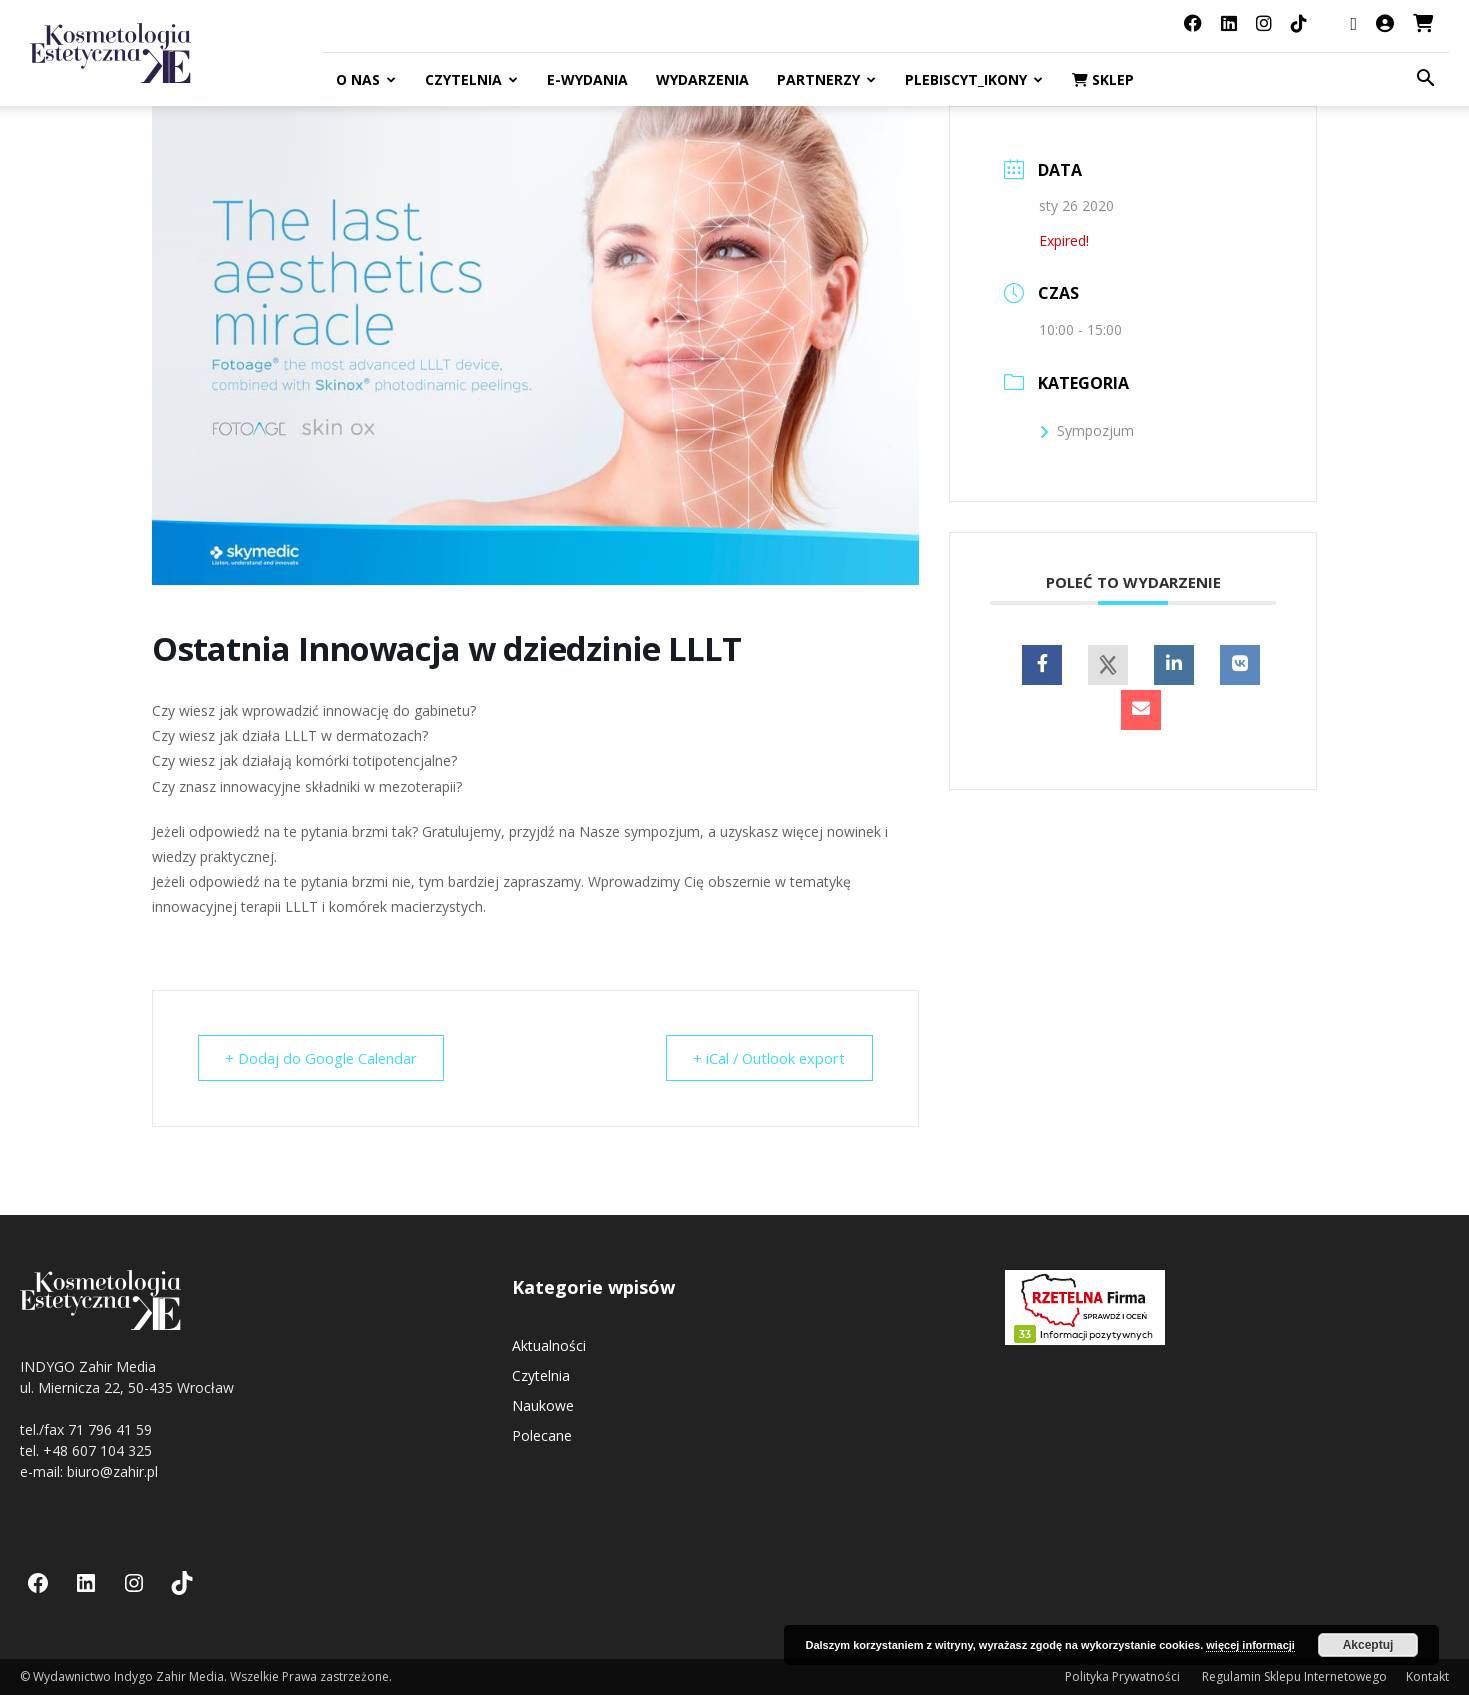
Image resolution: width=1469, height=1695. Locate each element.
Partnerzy (826, 79)
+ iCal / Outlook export (766, 1058)
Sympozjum (1086, 430)
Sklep (1103, 79)
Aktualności (549, 1345)
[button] (1425, 80)
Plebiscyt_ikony (974, 79)
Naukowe (543, 1405)
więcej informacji (1250, 1645)
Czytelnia (471, 79)
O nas (366, 79)
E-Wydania (587, 79)
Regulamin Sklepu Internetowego (1294, 1676)
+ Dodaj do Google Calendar (324, 1058)
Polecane (542, 1435)
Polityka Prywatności (1124, 1676)
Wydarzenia (702, 79)
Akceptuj (1368, 1645)
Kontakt (1427, 1676)
